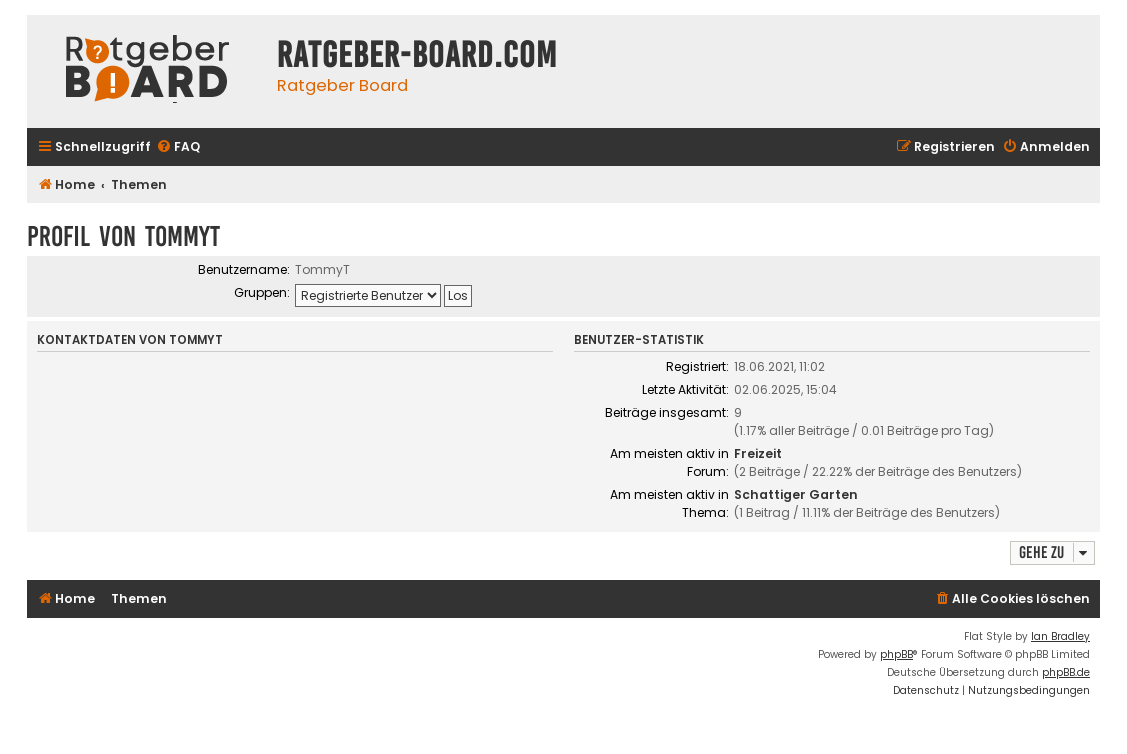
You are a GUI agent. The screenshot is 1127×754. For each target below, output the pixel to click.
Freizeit (758, 453)
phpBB (896, 654)
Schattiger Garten (796, 494)
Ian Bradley (1060, 636)
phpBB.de (1066, 672)
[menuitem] (178, 147)
